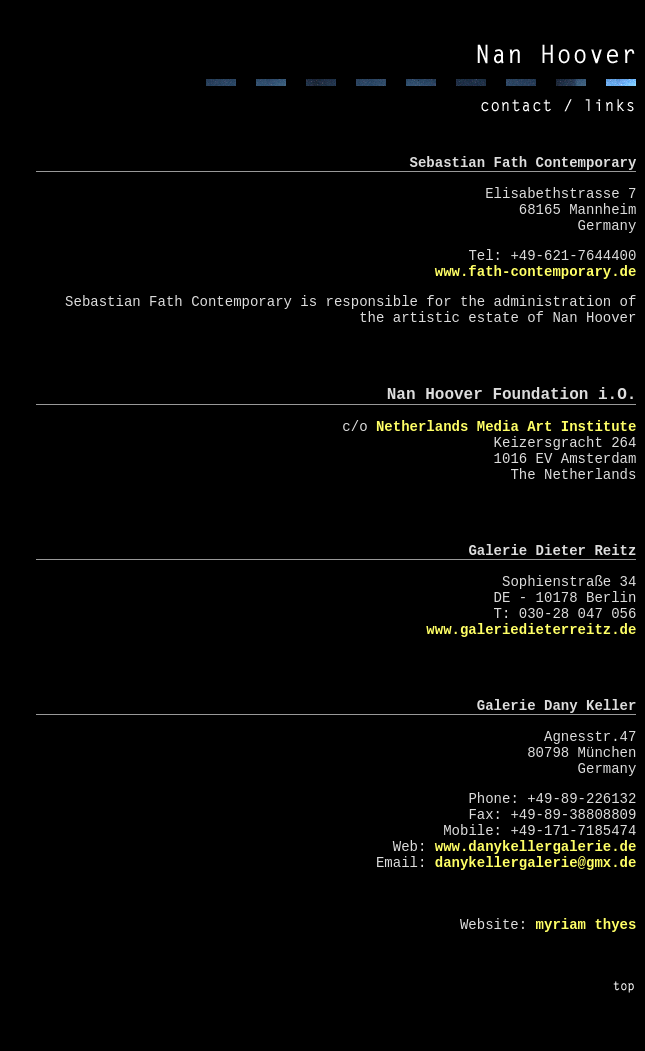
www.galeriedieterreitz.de (531, 630)
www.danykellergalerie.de (536, 847)
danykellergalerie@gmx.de (536, 863)
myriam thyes (586, 925)
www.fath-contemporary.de (536, 272)
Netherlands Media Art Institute (506, 427)
